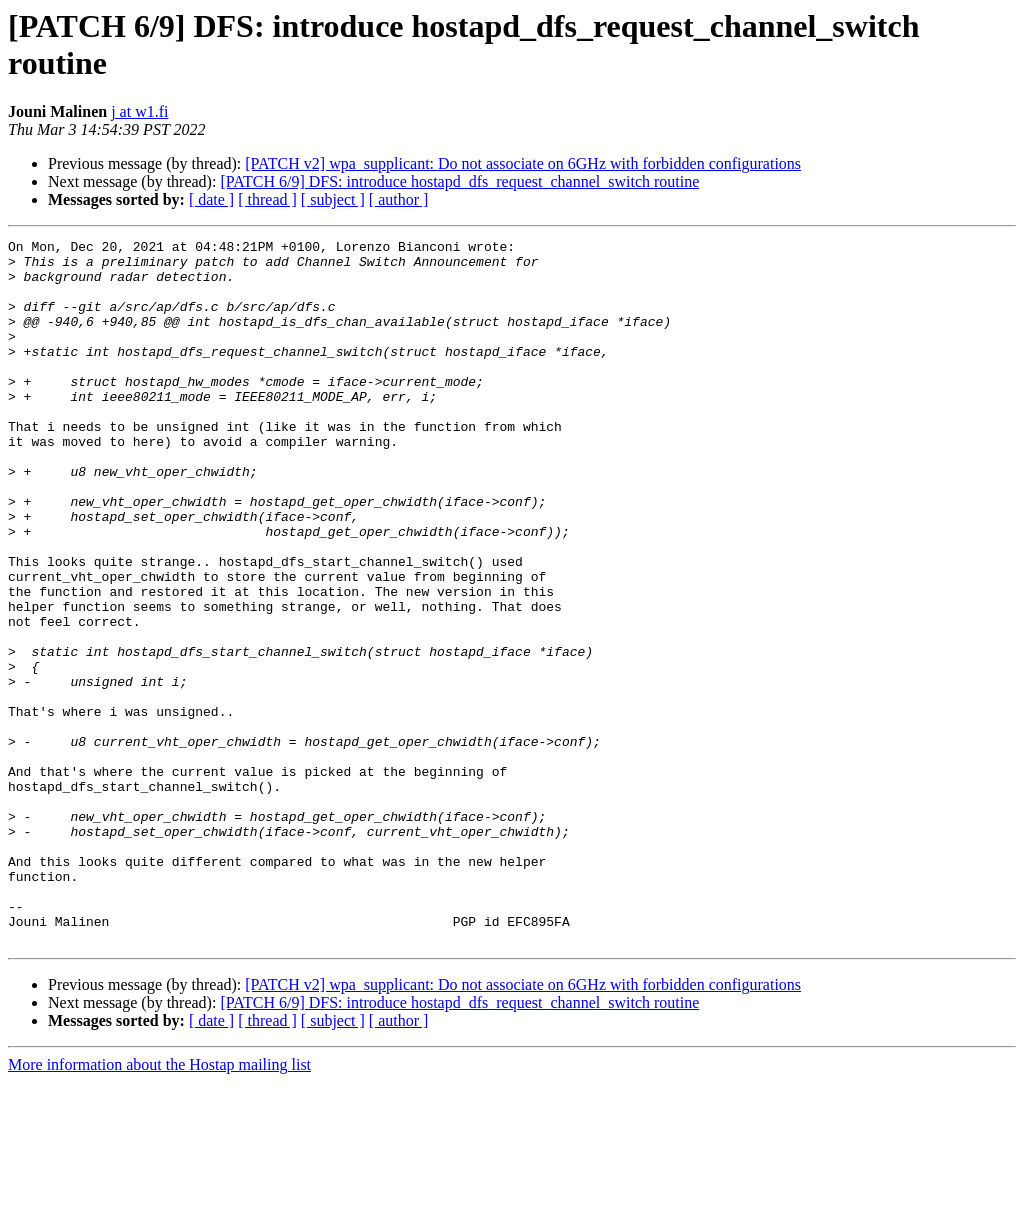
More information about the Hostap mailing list (159, 1205)
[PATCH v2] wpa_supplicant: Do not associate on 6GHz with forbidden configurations (523, 163)
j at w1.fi (139, 111)
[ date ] (211, 199)
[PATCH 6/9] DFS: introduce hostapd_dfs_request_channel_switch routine (459, 181)
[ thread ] (267, 199)
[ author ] (399, 199)
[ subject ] (333, 199)
